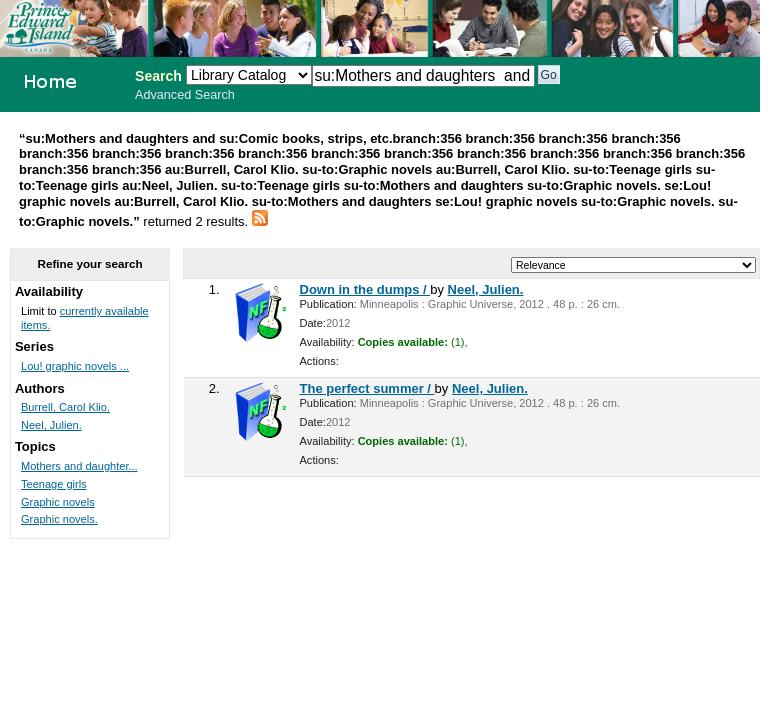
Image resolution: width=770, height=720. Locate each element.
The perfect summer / (367, 388)
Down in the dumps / (365, 289)
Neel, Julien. (486, 289)
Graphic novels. (59, 519)
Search (158, 76)
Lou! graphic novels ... (75, 366)
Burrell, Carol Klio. (65, 407)
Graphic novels (58, 502)
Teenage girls (54, 484)
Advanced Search (185, 95)
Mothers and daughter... (79, 466)
